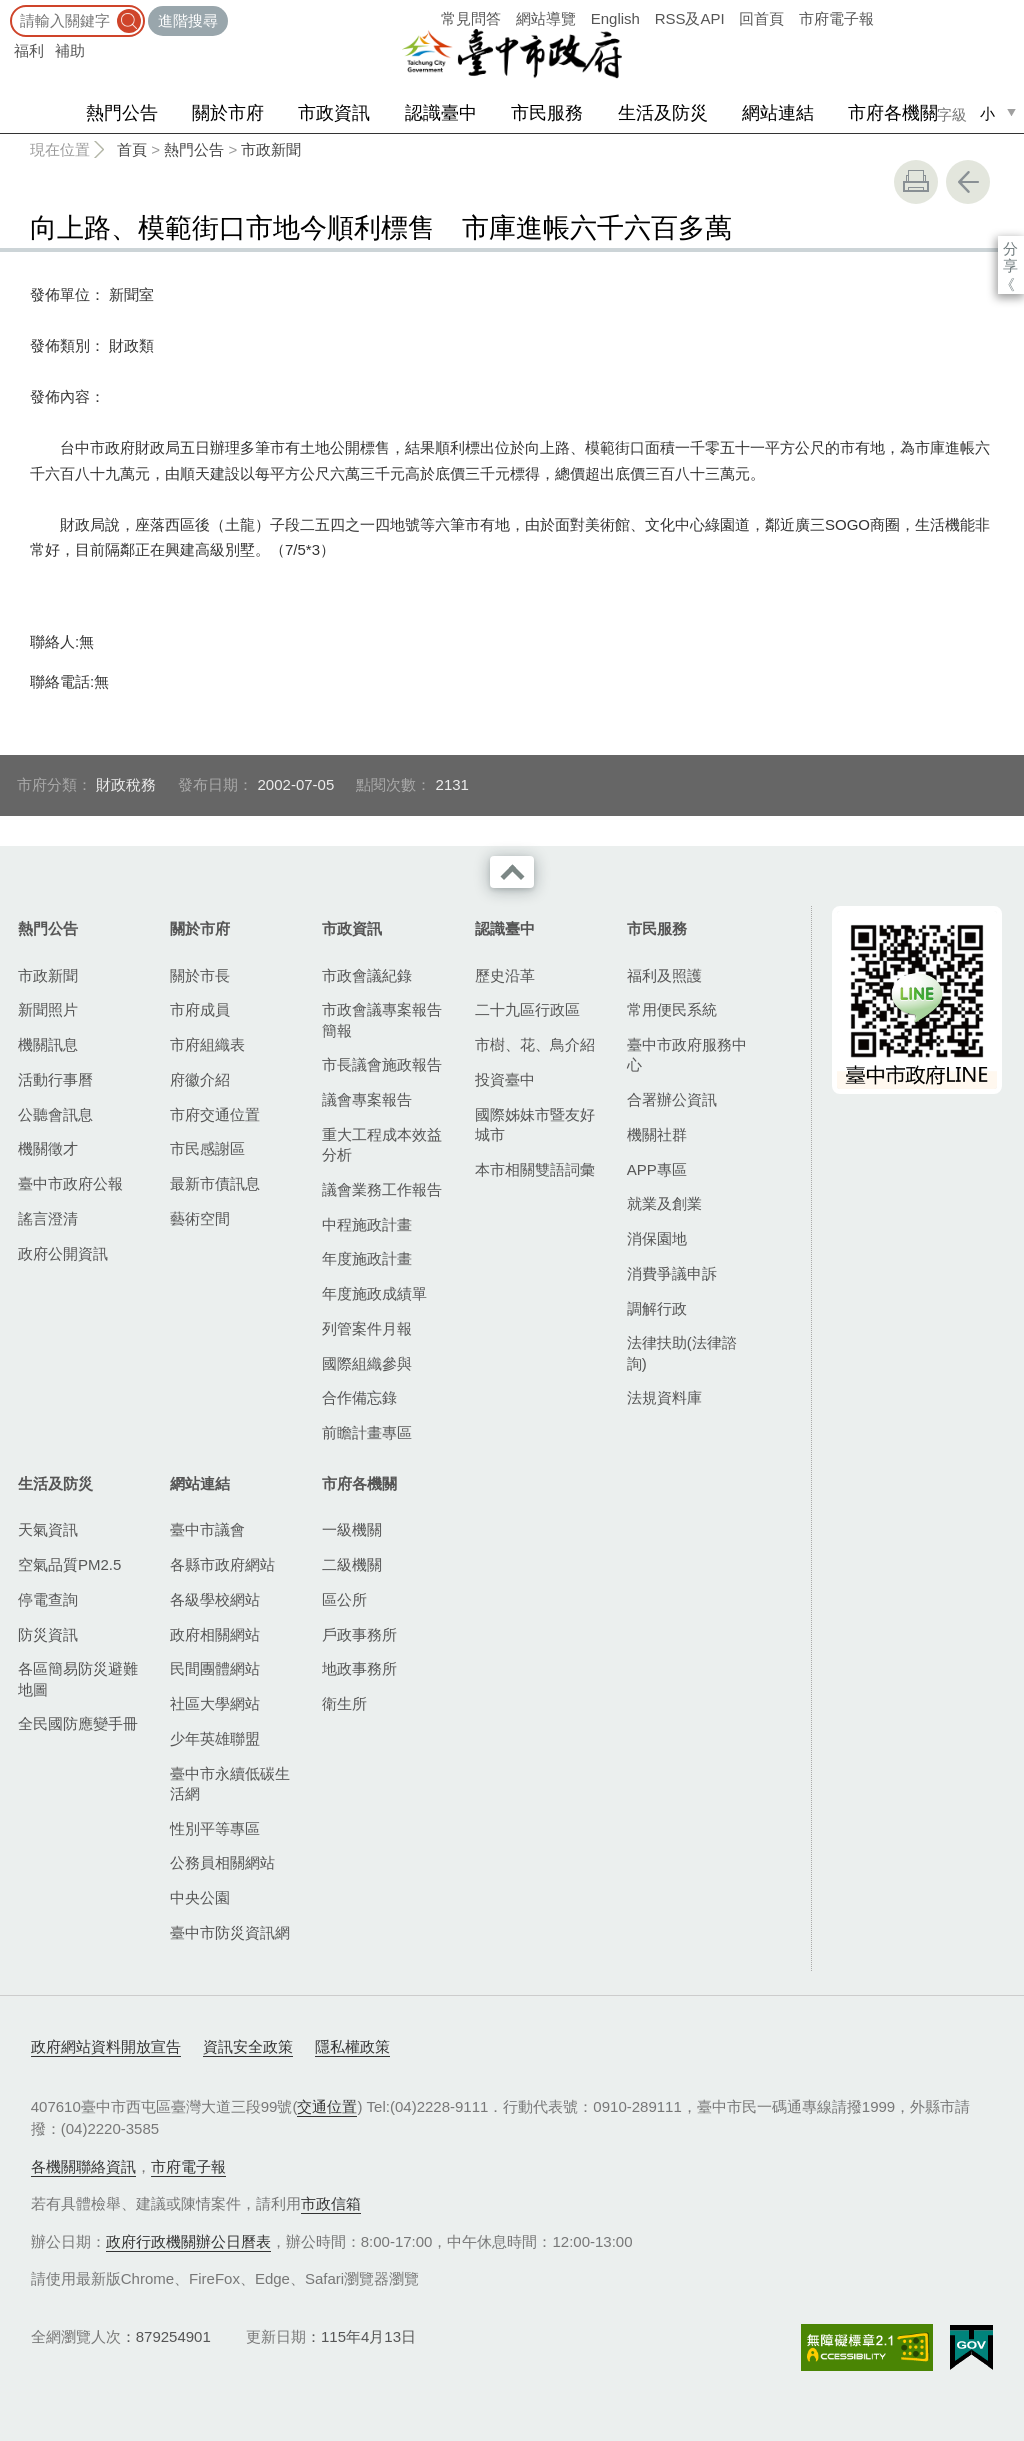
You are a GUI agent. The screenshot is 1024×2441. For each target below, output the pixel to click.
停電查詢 (48, 1599)
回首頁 (761, 18)
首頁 (132, 149)
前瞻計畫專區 (367, 1432)
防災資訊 (48, 1634)
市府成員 (200, 1009)
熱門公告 (122, 113)
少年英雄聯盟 (215, 1738)
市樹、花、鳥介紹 (535, 1044)
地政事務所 (359, 1668)
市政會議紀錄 (367, 975)
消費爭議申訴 (672, 1273)
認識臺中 (441, 113)
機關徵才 (48, 1148)
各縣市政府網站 (222, 1564)
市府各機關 (893, 113)
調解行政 (657, 1308)
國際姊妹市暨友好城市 (535, 1124)
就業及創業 (664, 1203)
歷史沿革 (505, 975)
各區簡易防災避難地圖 (78, 1678)
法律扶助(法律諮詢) (682, 1352)
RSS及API (690, 18)
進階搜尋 (188, 20)
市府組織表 (207, 1044)
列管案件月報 (367, 1328)
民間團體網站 (215, 1668)
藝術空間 (200, 1218)
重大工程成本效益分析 (382, 1144)
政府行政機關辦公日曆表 (188, 2241)
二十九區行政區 (527, 1009)
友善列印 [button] (916, 182)
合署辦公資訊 (672, 1099)
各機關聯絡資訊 (83, 2166)
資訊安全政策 (248, 2046)
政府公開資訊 (63, 1253)
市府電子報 (836, 18)
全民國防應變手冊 (78, 1723)
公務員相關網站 (222, 1862)
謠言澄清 (48, 1218)
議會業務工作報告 (382, 1189)
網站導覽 (546, 18)
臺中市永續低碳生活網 (230, 1783)
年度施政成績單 (374, 1293)
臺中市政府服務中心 (687, 1054)
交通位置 (327, 2106)
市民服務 (547, 113)
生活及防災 (663, 113)
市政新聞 (271, 149)
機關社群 (657, 1134)
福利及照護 (664, 975)
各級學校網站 (215, 1599)
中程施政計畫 (367, 1224)
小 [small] (987, 113)
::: (6, 9)
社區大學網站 (215, 1703)
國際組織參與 (367, 1363)
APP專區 (657, 1169)
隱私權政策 (352, 2046)
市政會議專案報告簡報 (382, 1019)
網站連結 (778, 113)
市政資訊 (334, 113)
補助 (70, 50)
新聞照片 (48, 1009)
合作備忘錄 (359, 1397)
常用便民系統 (672, 1009)
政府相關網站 (215, 1634)
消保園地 (657, 1238)
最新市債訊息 (215, 1183)
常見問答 (471, 18)
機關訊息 (48, 1044)
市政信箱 (331, 2203)
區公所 (344, 1599)
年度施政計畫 (367, 1258)
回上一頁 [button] (968, 182)
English (615, 18)
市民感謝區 (207, 1148)
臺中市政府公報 (70, 1183)
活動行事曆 (55, 1079)
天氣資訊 (48, 1529)
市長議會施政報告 (382, 1064)
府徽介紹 (200, 1079)
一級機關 (352, 1529)
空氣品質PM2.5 (69, 1564)
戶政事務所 (359, 1634)
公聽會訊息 (55, 1114)
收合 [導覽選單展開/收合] (512, 872)
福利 (29, 50)
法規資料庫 (664, 1397)
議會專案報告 (367, 1099)
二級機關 (352, 1564)
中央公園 (200, 1897)
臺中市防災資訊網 (230, 1932)
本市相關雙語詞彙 (535, 1169)
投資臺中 (505, 1079)
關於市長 (200, 975)
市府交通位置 (215, 1114)
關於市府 (228, 113)
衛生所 (344, 1703)
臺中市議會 (207, 1529)
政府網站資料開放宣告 (106, 2046)
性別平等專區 (215, 1828)
